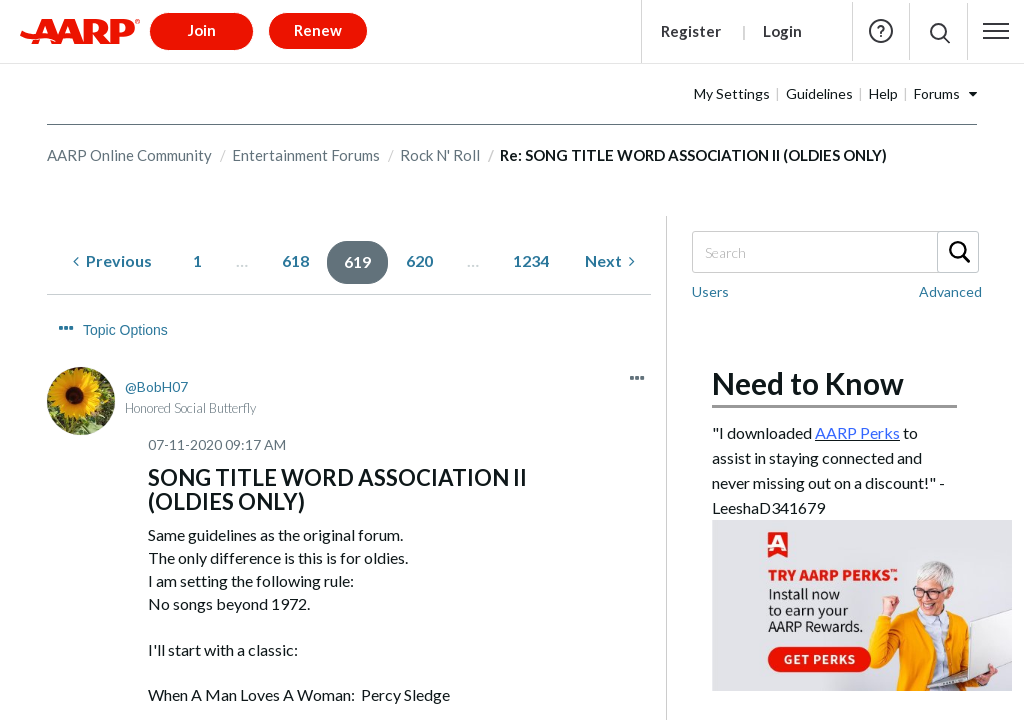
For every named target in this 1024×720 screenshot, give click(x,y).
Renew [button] (318, 30)
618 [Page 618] (295, 260)
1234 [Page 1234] (531, 260)
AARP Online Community (129, 155)
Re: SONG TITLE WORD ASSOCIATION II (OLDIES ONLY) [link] (693, 155)
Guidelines (819, 93)
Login (782, 31)
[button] (996, 31)
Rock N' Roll (440, 155)
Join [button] (202, 30)
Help (881, 31)
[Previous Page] (112, 261)
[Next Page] (610, 261)
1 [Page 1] (197, 260)
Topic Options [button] (125, 330)
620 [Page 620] (419, 260)
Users (710, 291)
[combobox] (834, 252)
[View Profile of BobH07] (156, 386)
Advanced (950, 291)
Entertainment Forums (306, 155)
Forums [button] (937, 93)
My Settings (732, 93)
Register (691, 31)
